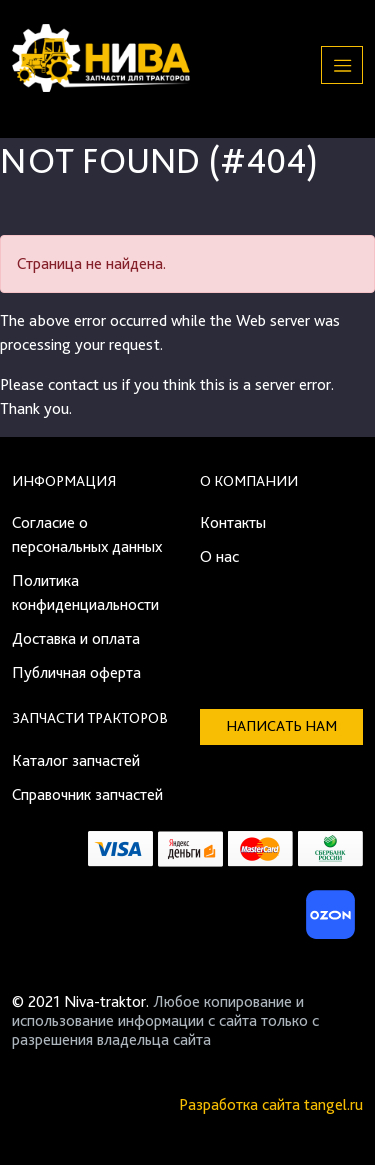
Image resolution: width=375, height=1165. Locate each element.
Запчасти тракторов (90, 718)
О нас (219, 556)
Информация (64, 481)
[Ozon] (328, 920)
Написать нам (281, 726)
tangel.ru (333, 1104)
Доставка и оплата (76, 638)
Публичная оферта (76, 672)
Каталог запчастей (76, 760)
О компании (249, 481)
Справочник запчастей (87, 794)
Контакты (233, 522)
